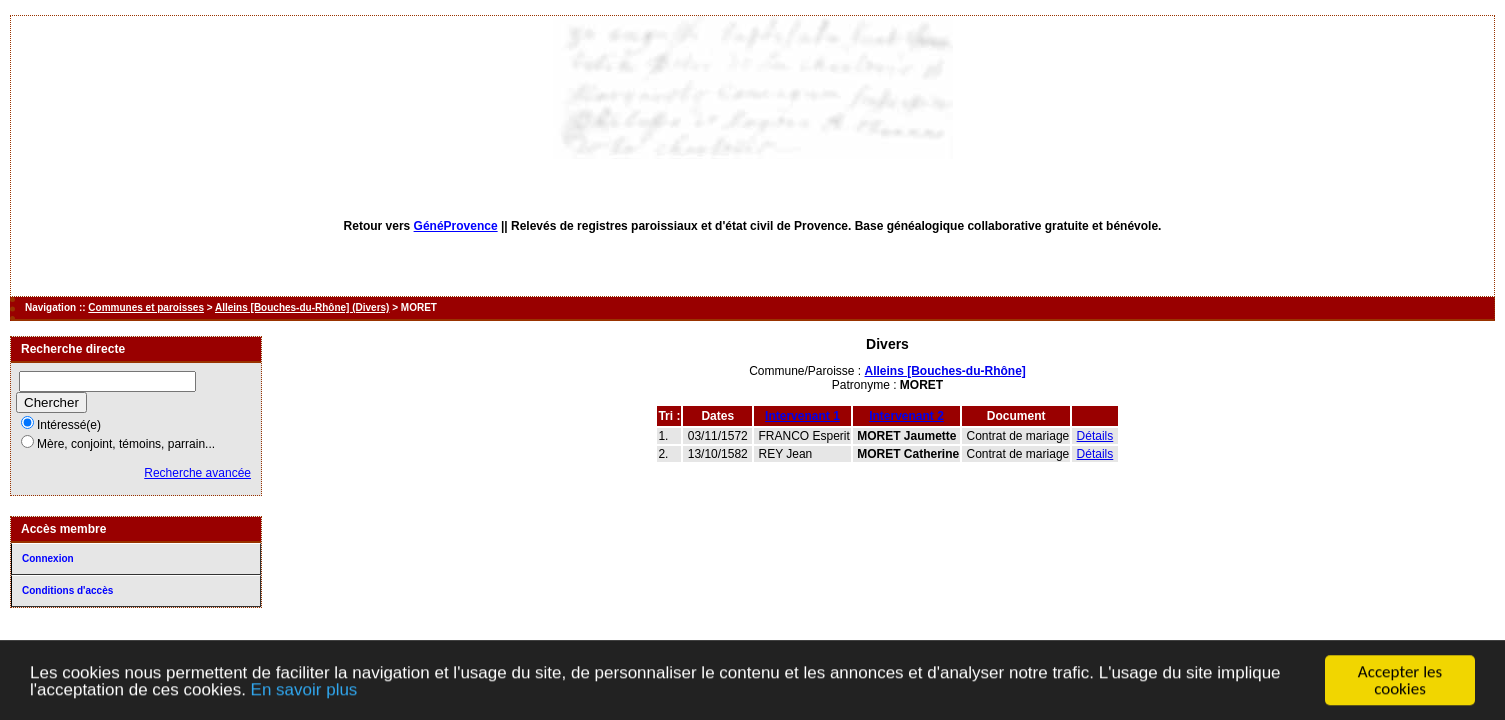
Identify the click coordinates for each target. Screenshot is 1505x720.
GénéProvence (456, 226)
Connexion (48, 558)
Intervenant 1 (802, 416)
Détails (1095, 436)
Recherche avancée (197, 473)
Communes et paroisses (146, 307)
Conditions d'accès (67, 590)
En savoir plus (304, 693)
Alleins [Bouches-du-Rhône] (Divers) (302, 307)
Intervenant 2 (906, 416)
